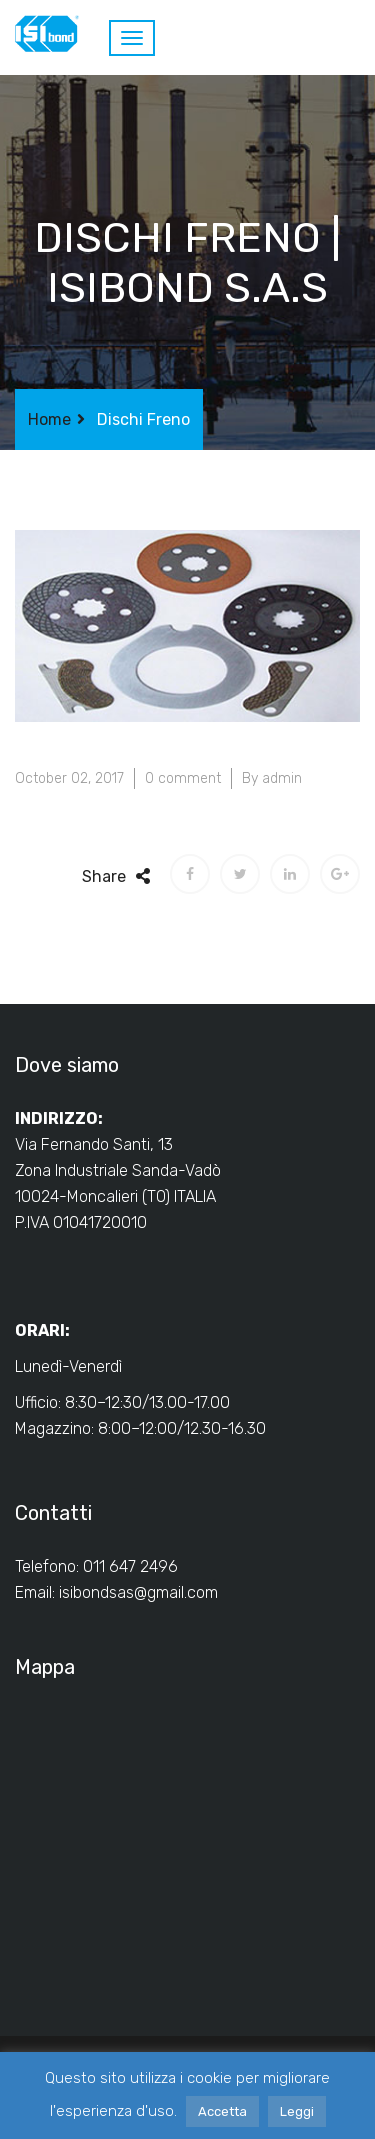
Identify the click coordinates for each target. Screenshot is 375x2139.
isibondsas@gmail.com (138, 1592)
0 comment (183, 778)
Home (49, 419)
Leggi (297, 2111)
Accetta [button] (222, 2111)
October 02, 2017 (69, 778)
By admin (272, 778)
